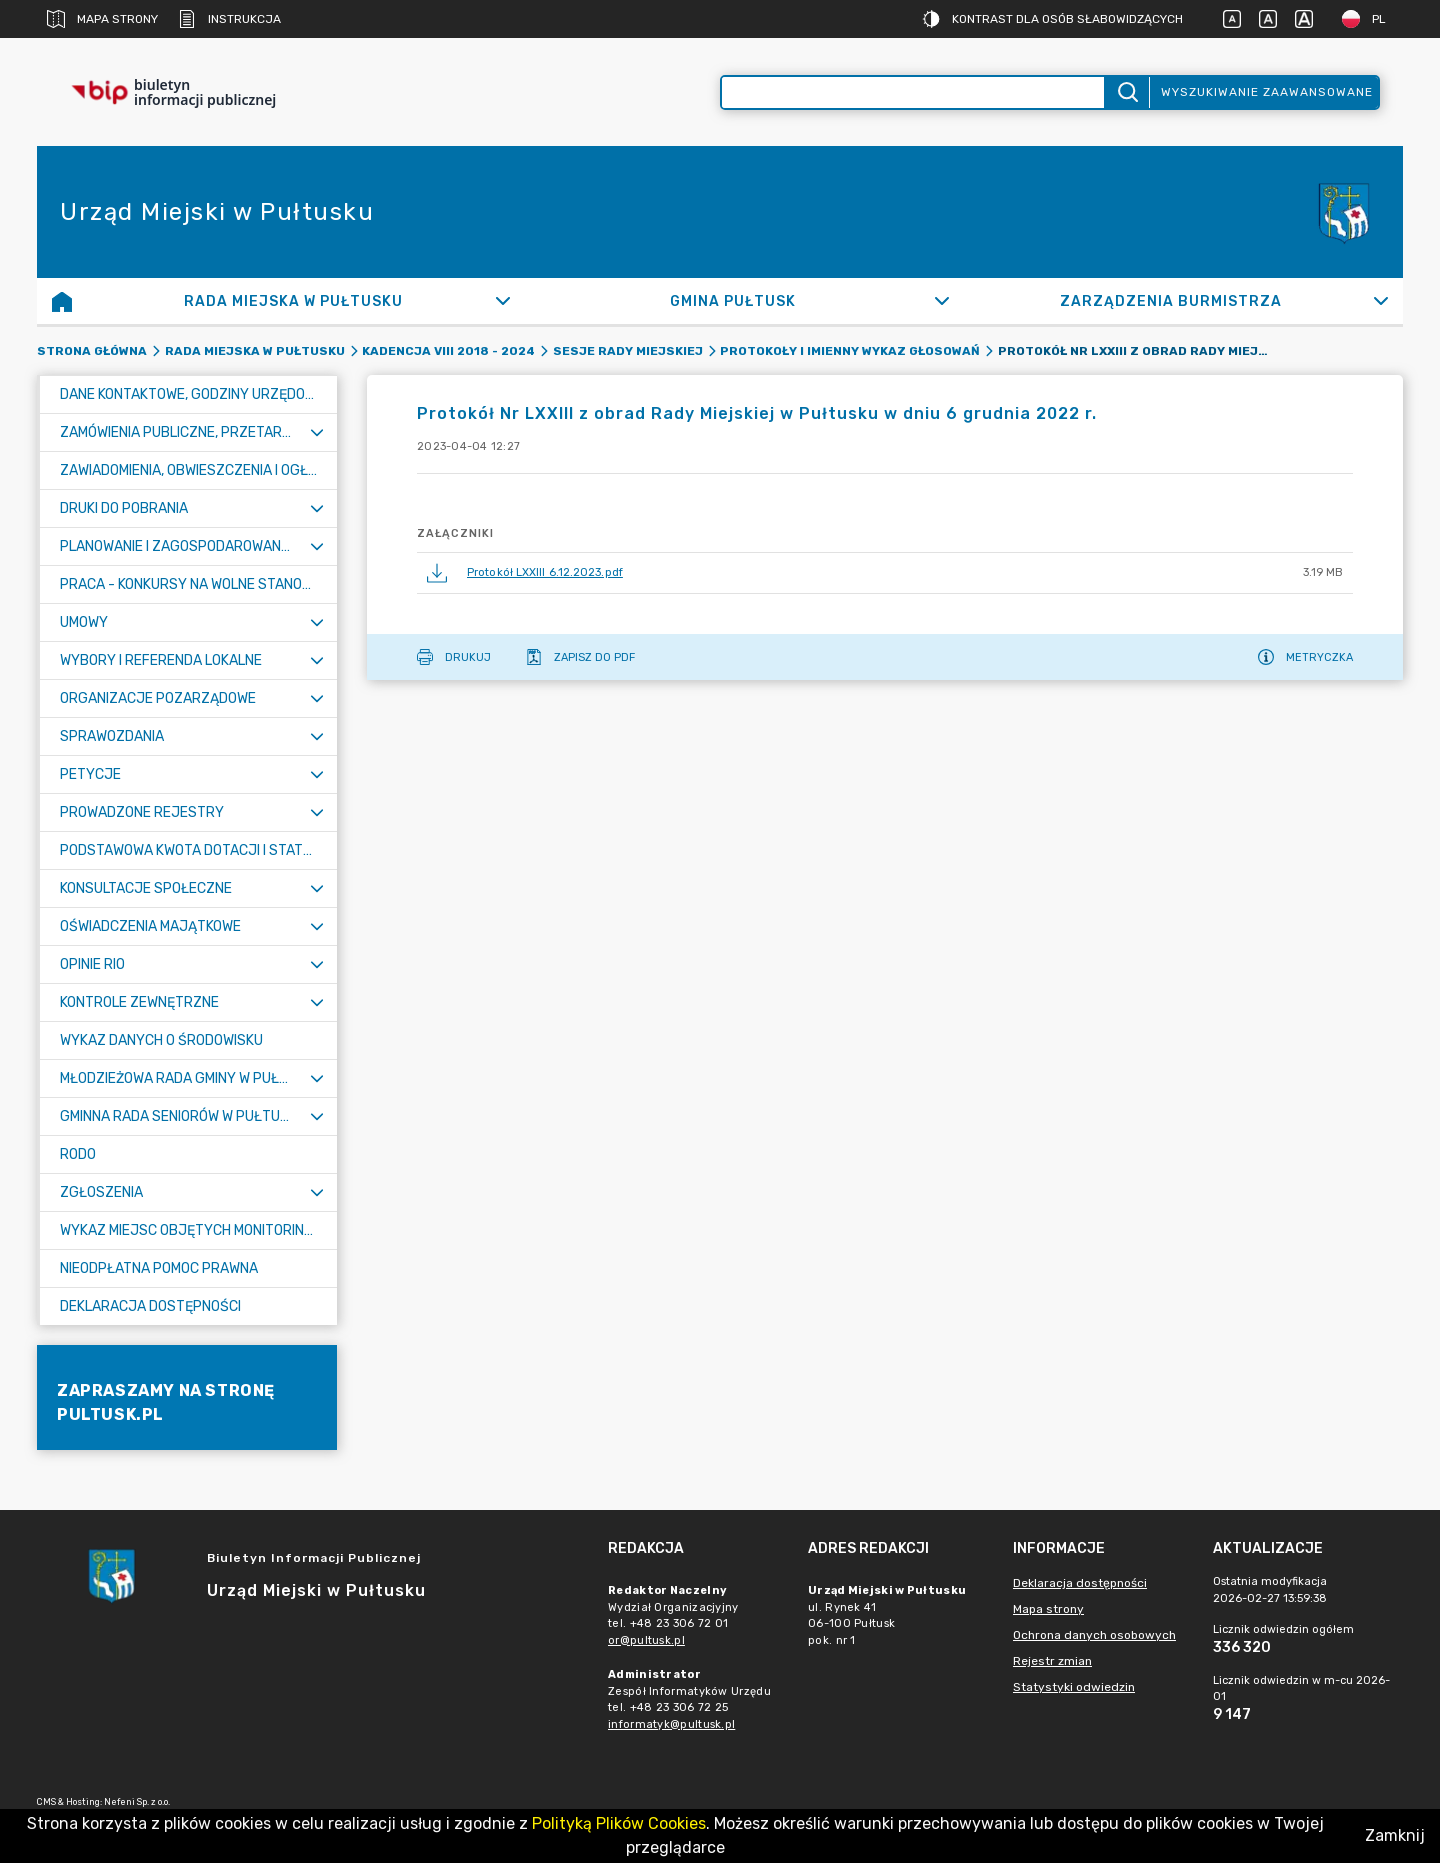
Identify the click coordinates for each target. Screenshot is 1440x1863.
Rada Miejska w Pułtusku (255, 351)
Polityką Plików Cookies (619, 1823)
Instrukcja (229, 19)
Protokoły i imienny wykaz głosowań (850, 351)
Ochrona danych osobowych (1094, 1635)
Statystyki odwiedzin (1074, 1687)
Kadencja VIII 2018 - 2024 (448, 351)
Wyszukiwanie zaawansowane (1267, 92)
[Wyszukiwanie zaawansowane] (913, 92)
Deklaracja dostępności (1080, 1583)
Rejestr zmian (1052, 1661)
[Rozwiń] (503, 301)
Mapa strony (102, 19)
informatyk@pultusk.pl (671, 1724)
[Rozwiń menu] (317, 432)
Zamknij (1395, 1835)
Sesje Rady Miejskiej (628, 351)
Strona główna (92, 351)
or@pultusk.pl (646, 1640)
